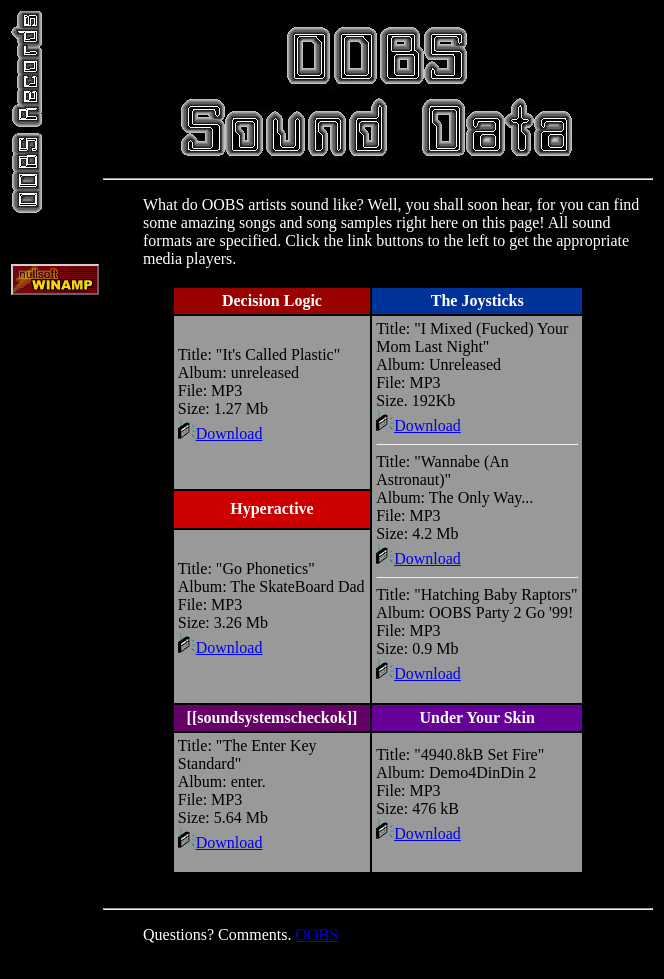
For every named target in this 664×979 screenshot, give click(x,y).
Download (220, 433)
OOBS (316, 934)
